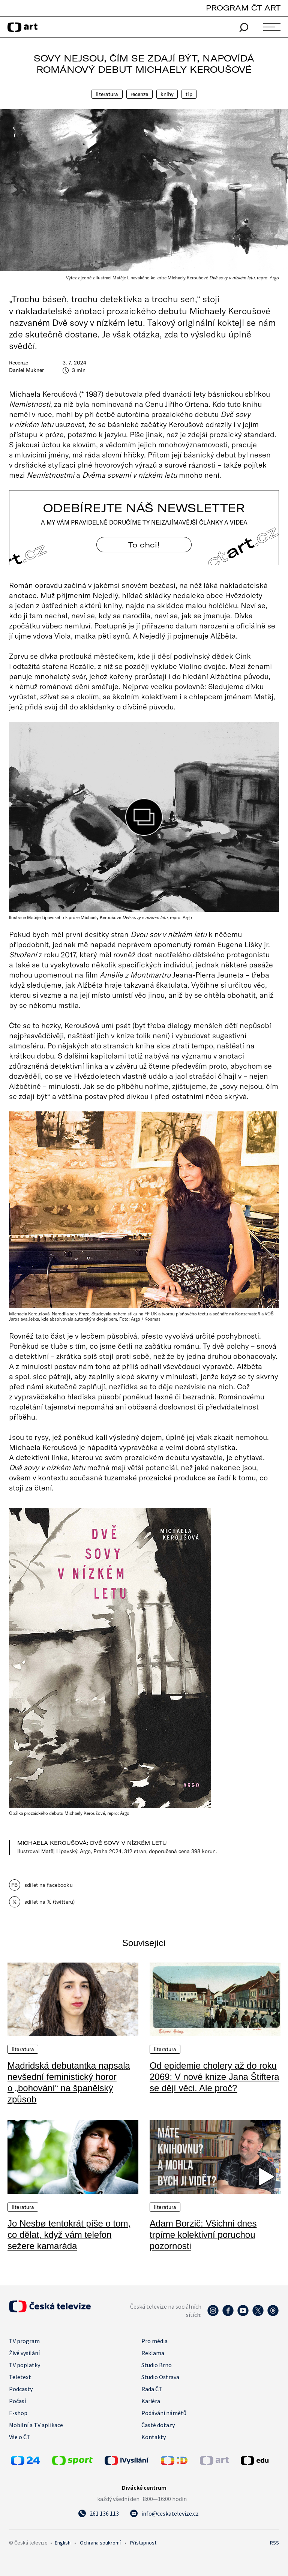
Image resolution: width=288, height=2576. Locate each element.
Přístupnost (143, 2542)
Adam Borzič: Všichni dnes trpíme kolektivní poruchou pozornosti (203, 2234)
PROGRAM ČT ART (243, 7)
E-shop (18, 2413)
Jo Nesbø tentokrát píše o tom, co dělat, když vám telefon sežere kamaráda (69, 2234)
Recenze (139, 94)
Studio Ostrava (160, 2377)
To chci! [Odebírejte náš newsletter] (144, 544)
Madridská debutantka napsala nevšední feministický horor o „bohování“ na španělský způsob (69, 2082)
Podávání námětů (163, 2413)
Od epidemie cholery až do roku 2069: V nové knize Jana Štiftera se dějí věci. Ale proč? (214, 2076)
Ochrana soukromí (100, 2542)
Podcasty (21, 2389)
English (62, 2542)
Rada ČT (151, 2389)
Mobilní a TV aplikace (36, 2425)
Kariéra (150, 2401)
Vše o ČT (19, 2437)
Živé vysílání (24, 2353)
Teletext (20, 2377)
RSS (274, 2542)
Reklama (152, 2353)
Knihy (167, 94)
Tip (189, 94)
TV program (24, 2341)
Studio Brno (156, 2365)
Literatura (107, 94)
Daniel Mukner (26, 370)
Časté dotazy (158, 2425)
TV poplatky (24, 2365)
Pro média (154, 2341)
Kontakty (153, 2437)
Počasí (17, 2401)
